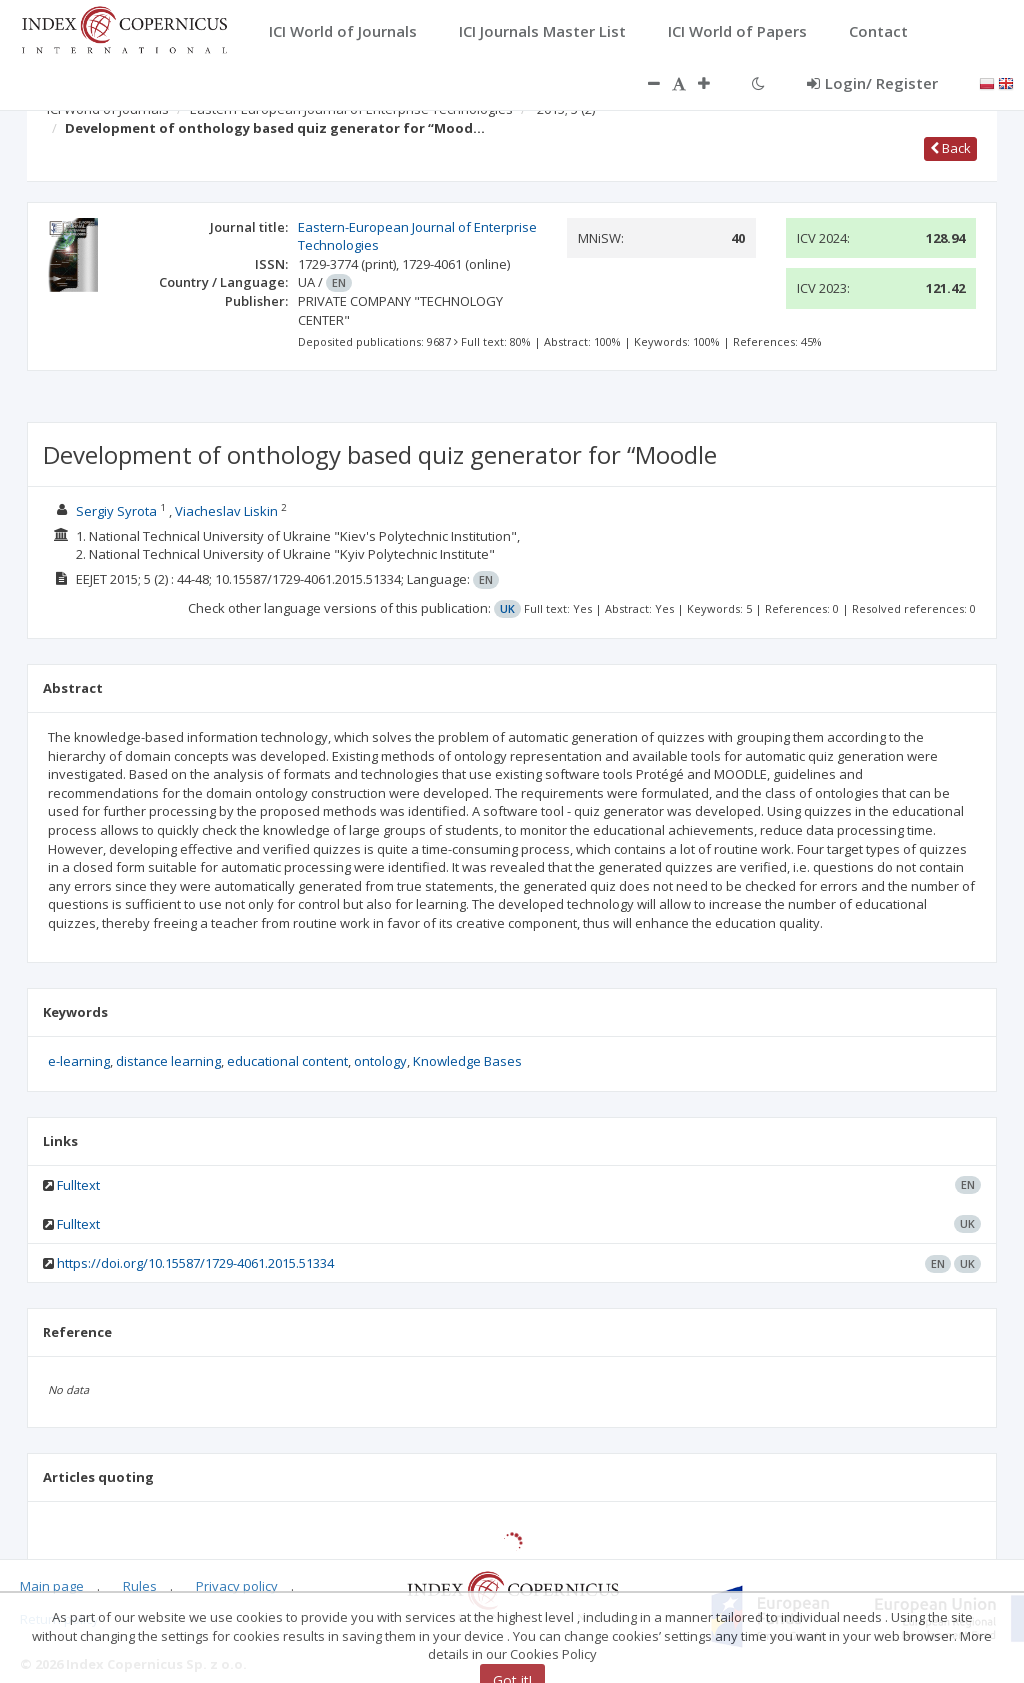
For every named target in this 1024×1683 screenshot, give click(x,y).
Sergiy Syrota (116, 511)
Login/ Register (872, 83)
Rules (140, 1586)
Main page (52, 1586)
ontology (380, 1061)
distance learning (168, 1061)
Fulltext (78, 1185)
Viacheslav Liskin (226, 511)
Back (950, 148)
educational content (287, 1061)
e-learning (79, 1061)
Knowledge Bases (467, 1061)
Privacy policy (237, 1586)
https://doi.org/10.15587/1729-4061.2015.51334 (195, 1263)
